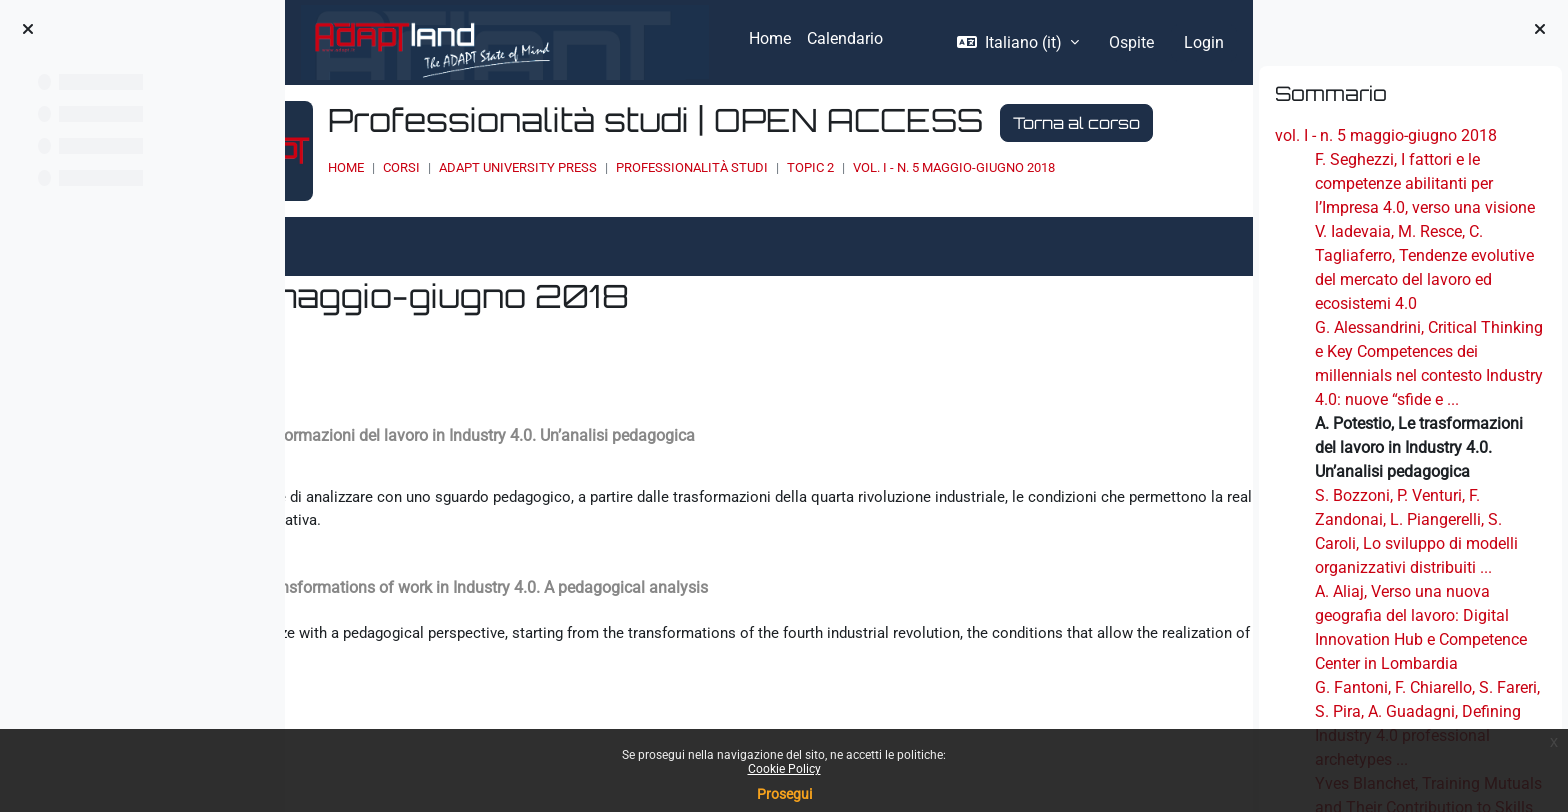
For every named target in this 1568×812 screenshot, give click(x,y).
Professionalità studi (836, 205)
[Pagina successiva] (1238, 464)
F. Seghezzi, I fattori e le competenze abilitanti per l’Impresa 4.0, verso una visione (1425, 183)
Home (490, 205)
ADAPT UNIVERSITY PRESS (662, 205)
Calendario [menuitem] (845, 38)
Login (1204, 42)
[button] (1018, 43)
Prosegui (784, 794)
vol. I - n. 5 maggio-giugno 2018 (1386, 135)
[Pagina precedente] (299, 464)
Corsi (545, 205)
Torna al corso (556, 161)
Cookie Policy (784, 769)
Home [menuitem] (770, 38)
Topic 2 (954, 205)
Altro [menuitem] (401, 275)
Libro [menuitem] (335, 275)
